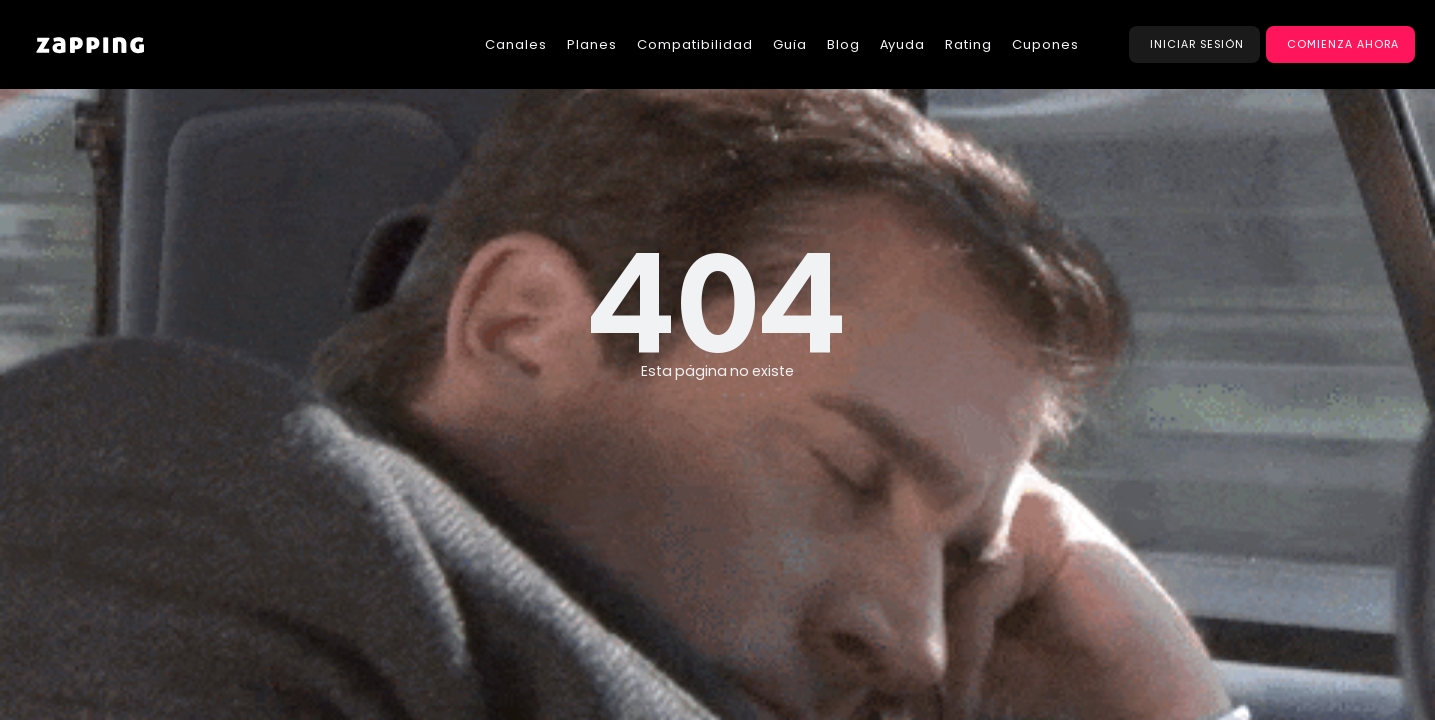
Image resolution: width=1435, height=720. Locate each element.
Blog (843, 44)
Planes (592, 44)
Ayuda (902, 44)
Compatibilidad (695, 44)
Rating (968, 44)
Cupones (1045, 44)
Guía (790, 44)
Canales (516, 44)
